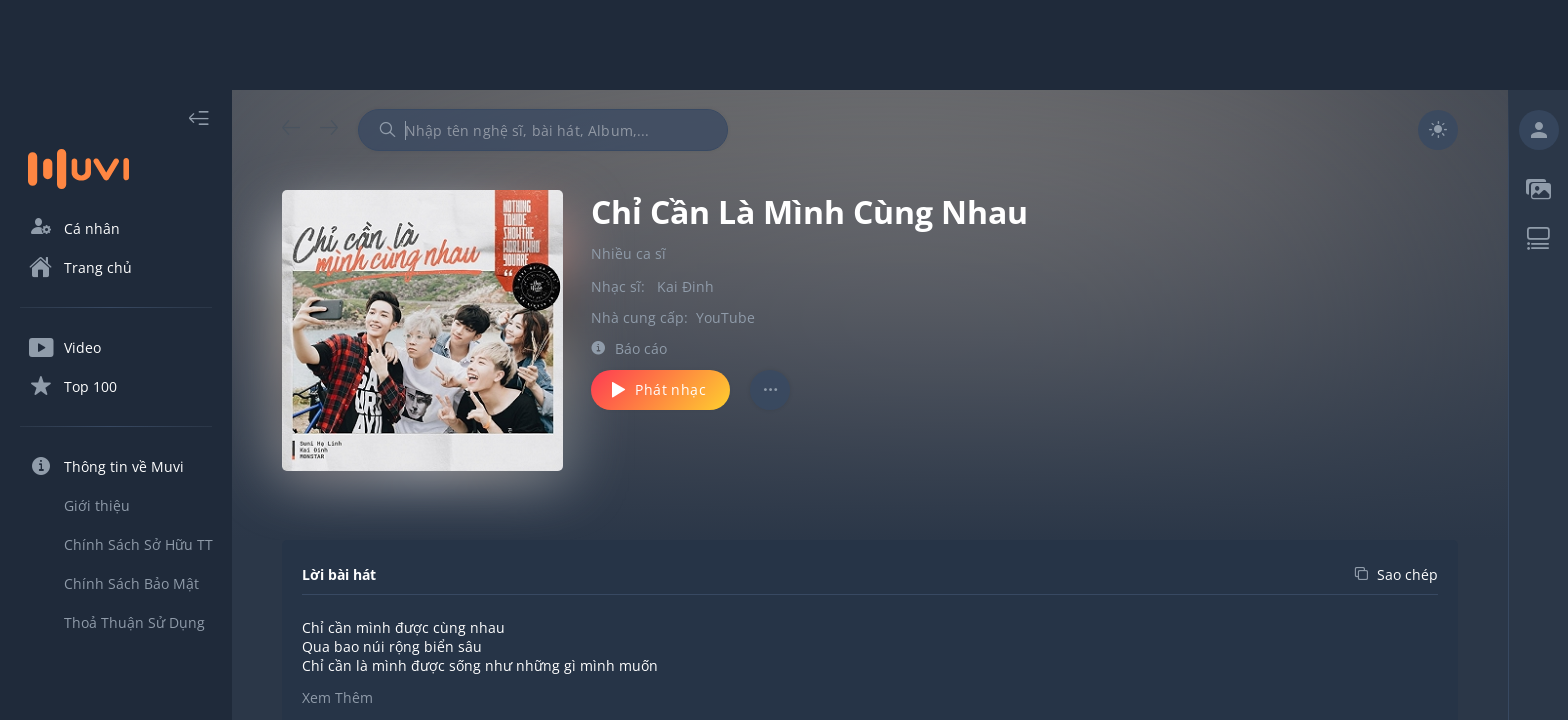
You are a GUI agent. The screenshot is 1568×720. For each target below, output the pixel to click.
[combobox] (543, 130)
